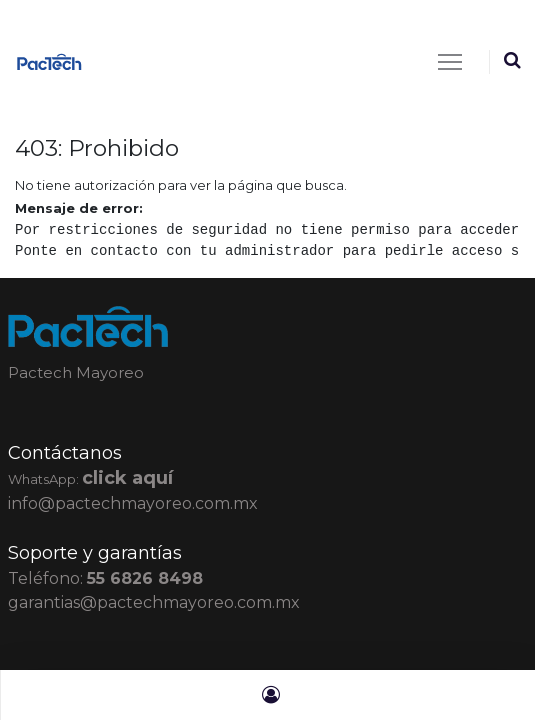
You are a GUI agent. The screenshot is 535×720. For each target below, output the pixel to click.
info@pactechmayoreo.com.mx (133, 503)
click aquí (127, 478)
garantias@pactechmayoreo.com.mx (154, 602)
